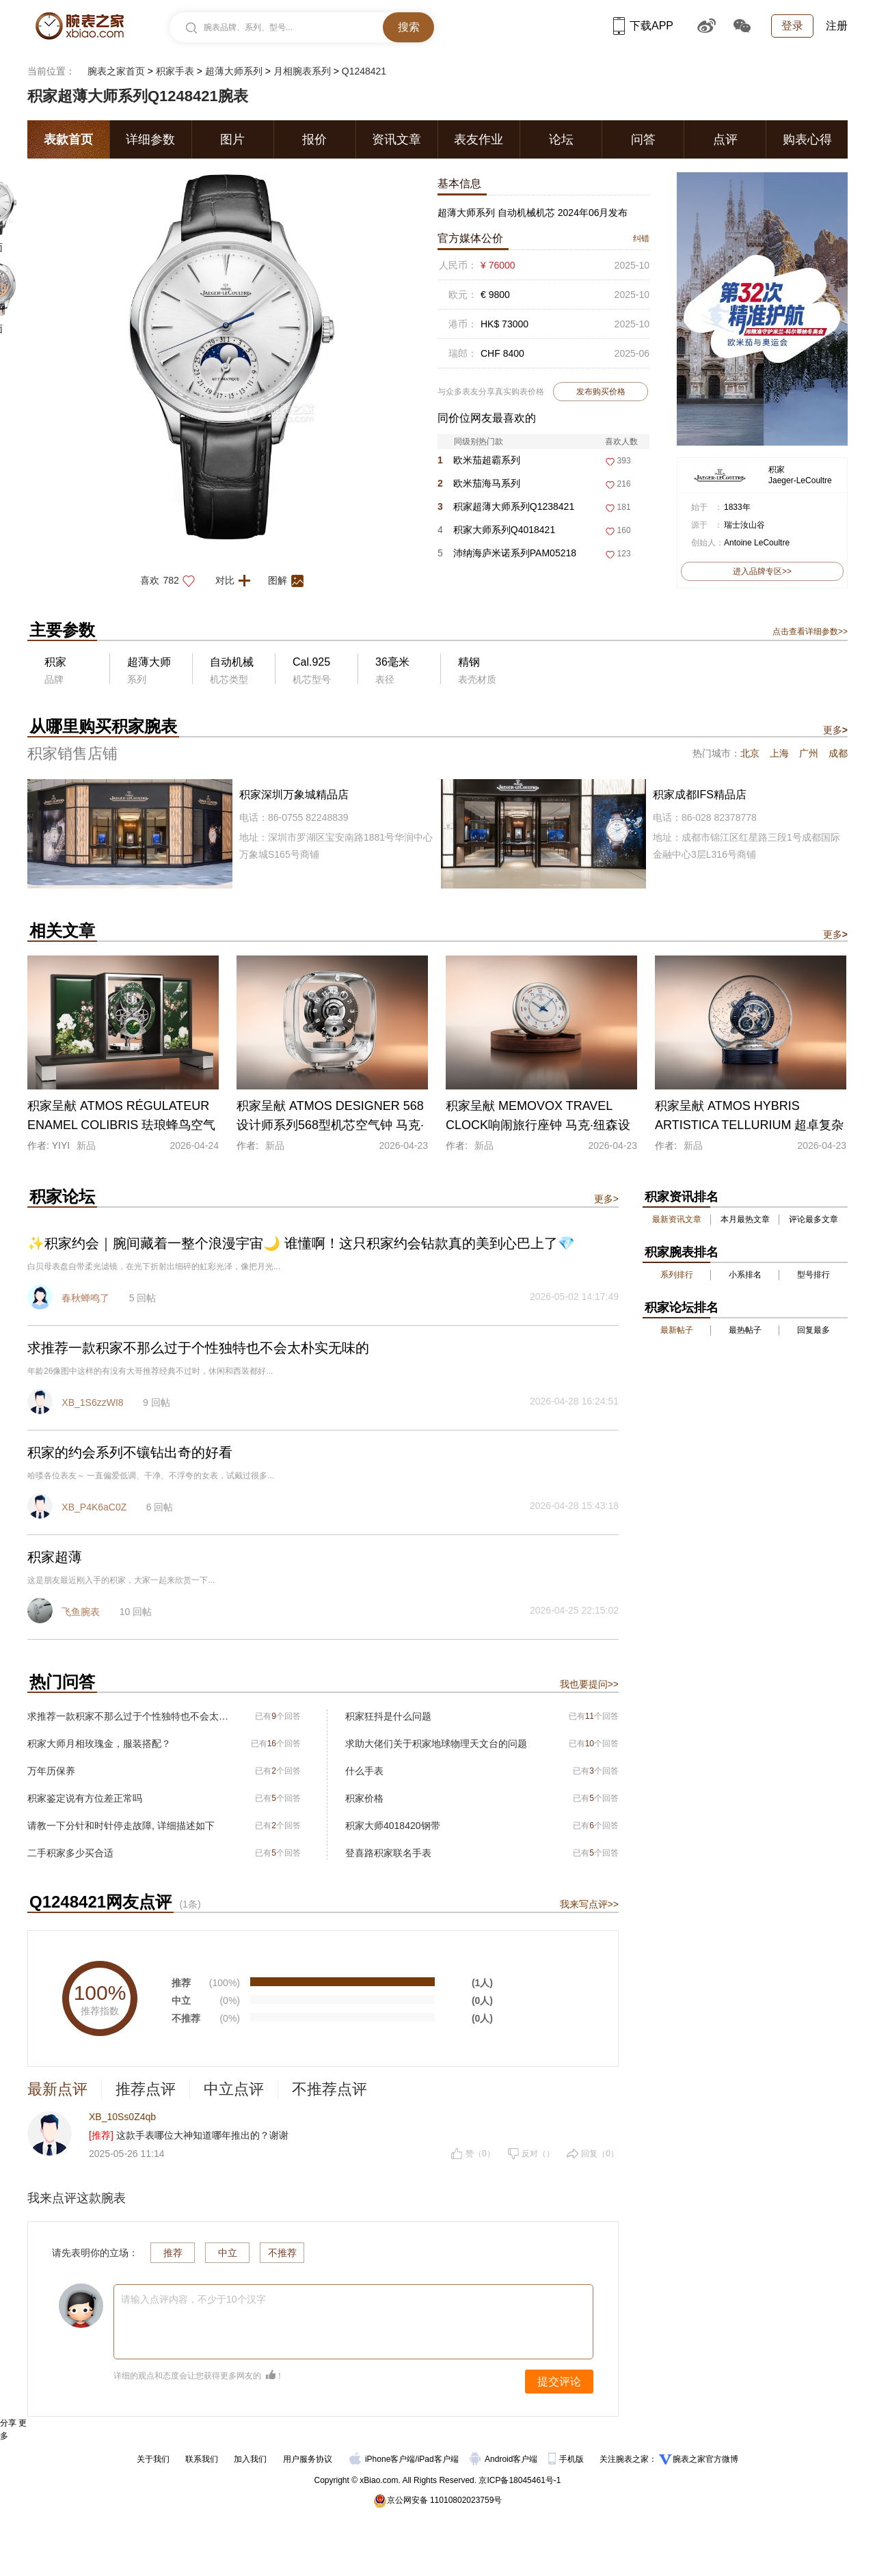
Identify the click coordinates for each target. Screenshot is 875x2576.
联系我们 (201, 2459)
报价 (314, 139)
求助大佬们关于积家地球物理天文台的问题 (436, 1743)
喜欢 (171, 580)
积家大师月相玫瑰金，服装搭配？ (99, 1743)
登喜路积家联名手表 (388, 1852)
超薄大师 (149, 662)
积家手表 (175, 71)
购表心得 (807, 139)
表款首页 (68, 139)
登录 (792, 25)
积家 (776, 469)
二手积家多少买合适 (70, 1852)
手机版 (567, 2459)
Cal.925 (311, 662)
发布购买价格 (600, 391)
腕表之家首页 (116, 71)
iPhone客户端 (382, 2459)
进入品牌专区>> (762, 571)
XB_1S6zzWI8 (92, 1402)
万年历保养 (51, 1770)
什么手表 (364, 1770)
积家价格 (364, 1798)
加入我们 (250, 2459)
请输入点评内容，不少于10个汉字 (193, 2299)
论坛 (561, 139)
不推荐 (282, 2252)
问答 (643, 139)
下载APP (643, 25)
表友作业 (478, 139)
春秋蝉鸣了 (85, 1297)
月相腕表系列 (302, 71)
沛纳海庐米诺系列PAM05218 (507, 552)
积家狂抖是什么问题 (388, 1716)
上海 (779, 753)
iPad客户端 (438, 2459)
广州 (808, 753)
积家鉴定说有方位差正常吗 (84, 1798)
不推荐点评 (329, 2089)
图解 (289, 580)
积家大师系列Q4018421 (496, 529)
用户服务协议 (307, 2459)
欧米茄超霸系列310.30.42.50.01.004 (481, 463)
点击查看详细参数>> (810, 631)
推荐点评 (146, 2089)
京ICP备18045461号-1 (520, 2480)
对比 (236, 580)
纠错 (641, 238)
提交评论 (559, 2381)
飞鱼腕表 (81, 1611)
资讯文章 (396, 139)
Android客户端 (505, 2459)
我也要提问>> (589, 1684)
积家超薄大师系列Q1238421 (506, 506)
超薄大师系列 (233, 71)
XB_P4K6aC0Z (94, 1507)
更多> (606, 1198)
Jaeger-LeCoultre (800, 480)
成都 (838, 753)
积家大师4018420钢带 (392, 1825)
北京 (749, 753)
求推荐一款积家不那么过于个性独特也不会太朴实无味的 (128, 1716)
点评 (725, 139)
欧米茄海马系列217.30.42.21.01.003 (481, 486)
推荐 (173, 2252)
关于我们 (153, 2459)
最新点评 (57, 2089)
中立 (227, 2252)
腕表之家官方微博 (705, 2459)
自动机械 (232, 662)
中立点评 (234, 2089)
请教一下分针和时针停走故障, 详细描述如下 (121, 1825)
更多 (835, 729)
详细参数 (150, 139)
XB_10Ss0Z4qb (122, 2116)
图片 (232, 139)
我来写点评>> (589, 1904)
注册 (837, 25)
